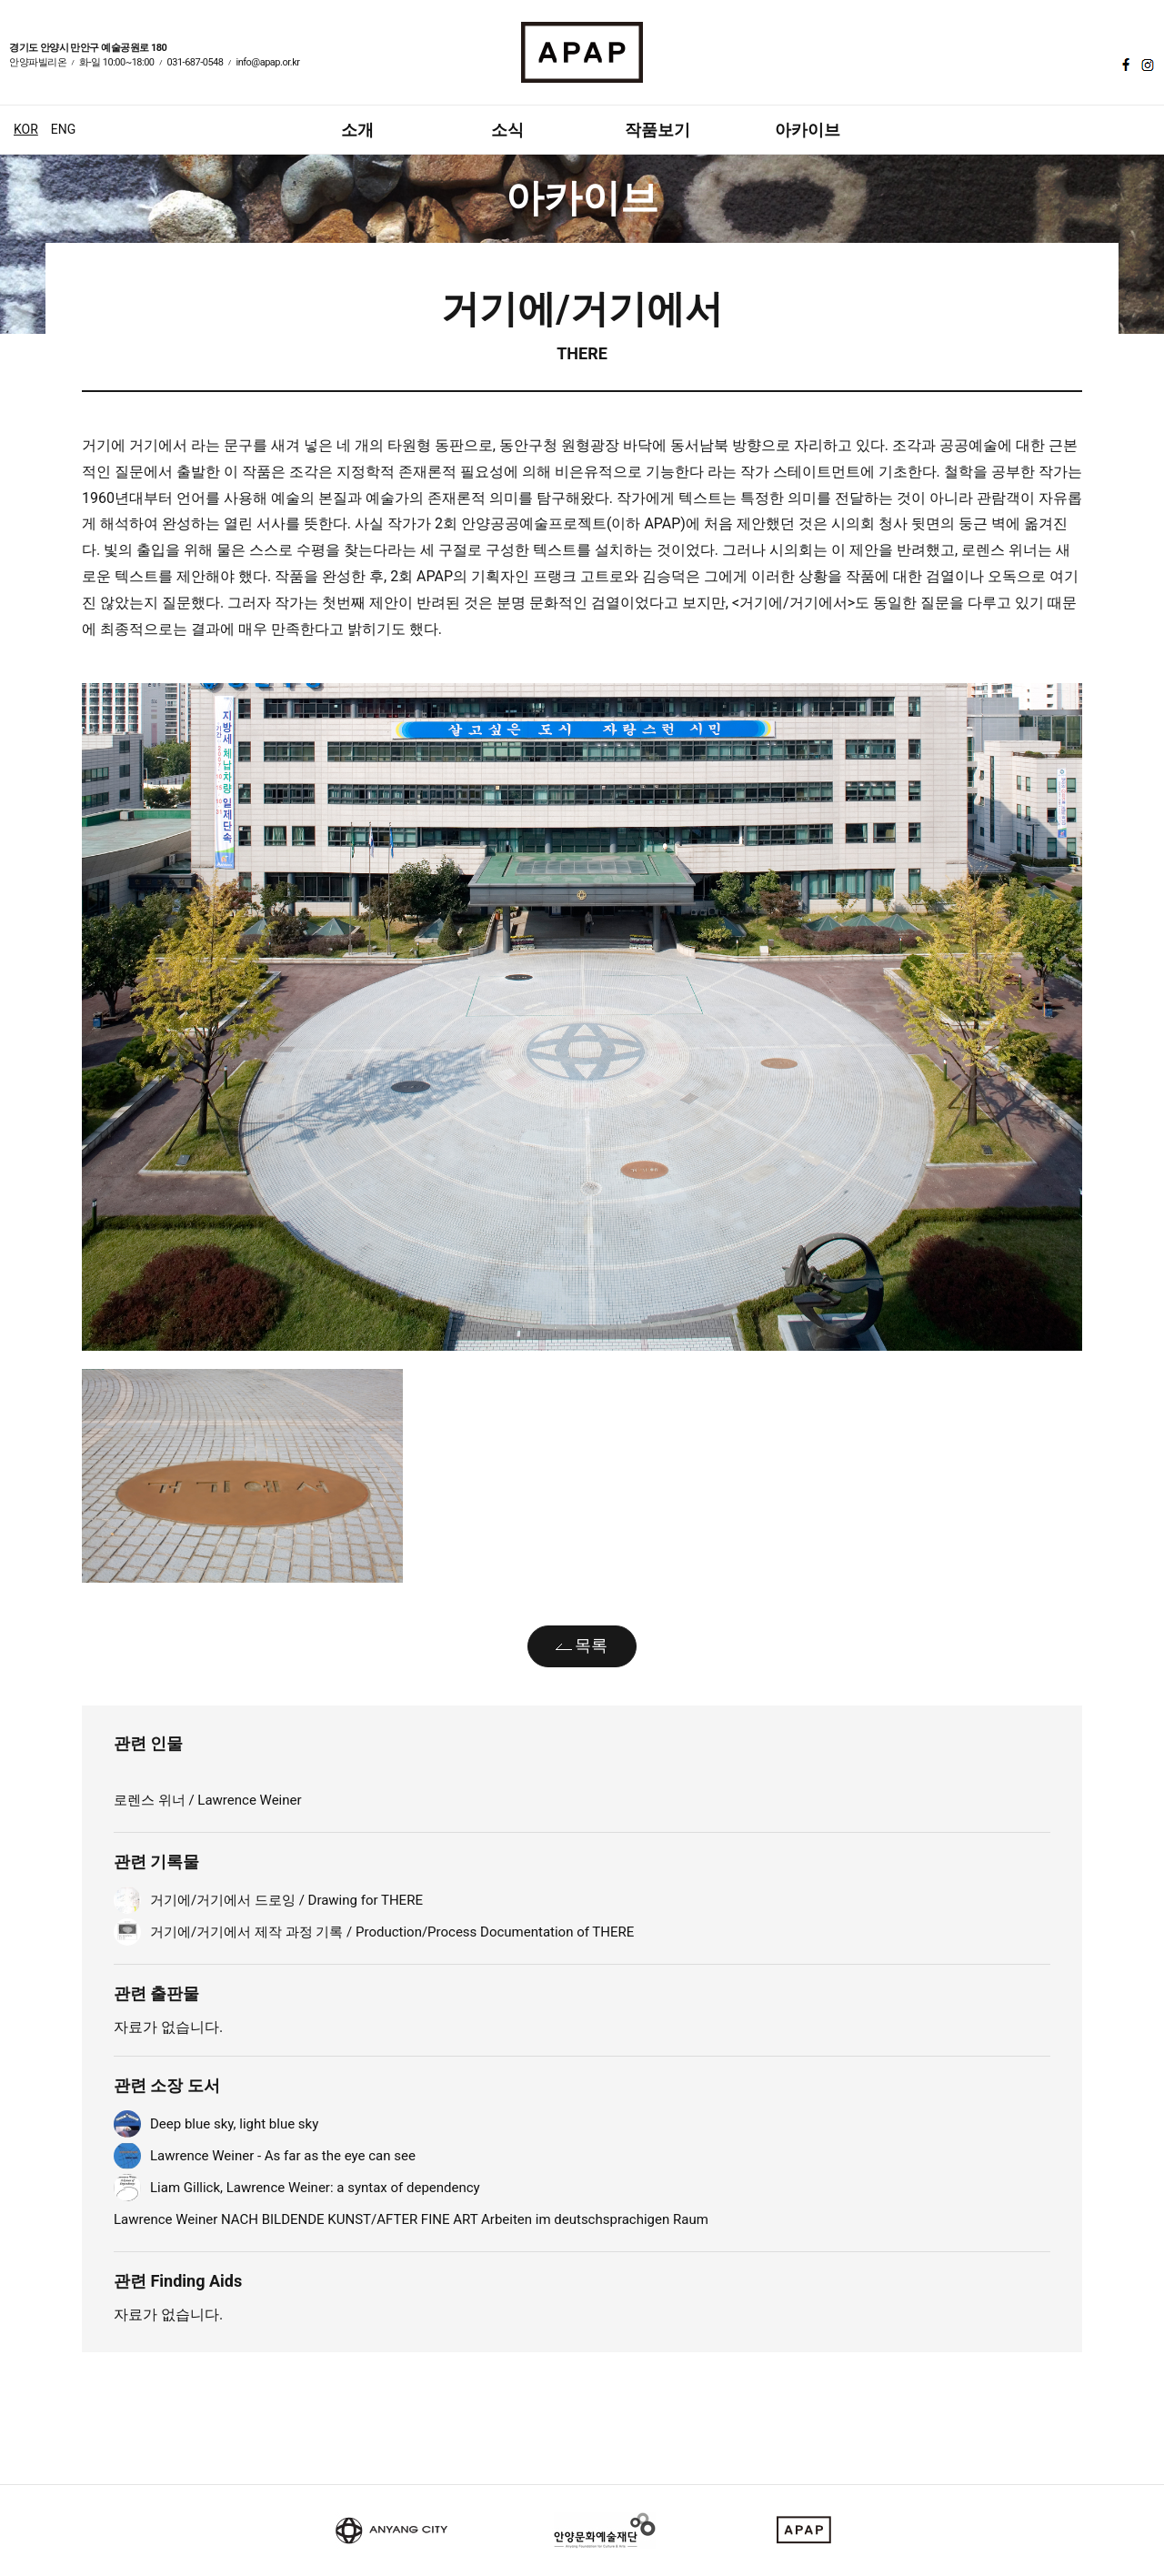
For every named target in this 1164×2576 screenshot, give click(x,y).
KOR (26, 129)
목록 (591, 1645)
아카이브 (807, 129)
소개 (357, 129)
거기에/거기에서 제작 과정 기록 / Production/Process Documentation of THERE (392, 1932)
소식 (507, 129)
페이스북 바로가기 (1124, 64)
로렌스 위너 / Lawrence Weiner (208, 1800)
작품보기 (657, 129)
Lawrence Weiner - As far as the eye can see (283, 2156)
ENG (63, 129)
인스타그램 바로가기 (1146, 64)
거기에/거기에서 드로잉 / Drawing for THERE (286, 1900)
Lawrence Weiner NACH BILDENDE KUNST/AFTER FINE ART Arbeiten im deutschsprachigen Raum (411, 2219)
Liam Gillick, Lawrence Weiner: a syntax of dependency (315, 2187)
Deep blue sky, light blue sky (234, 2124)
